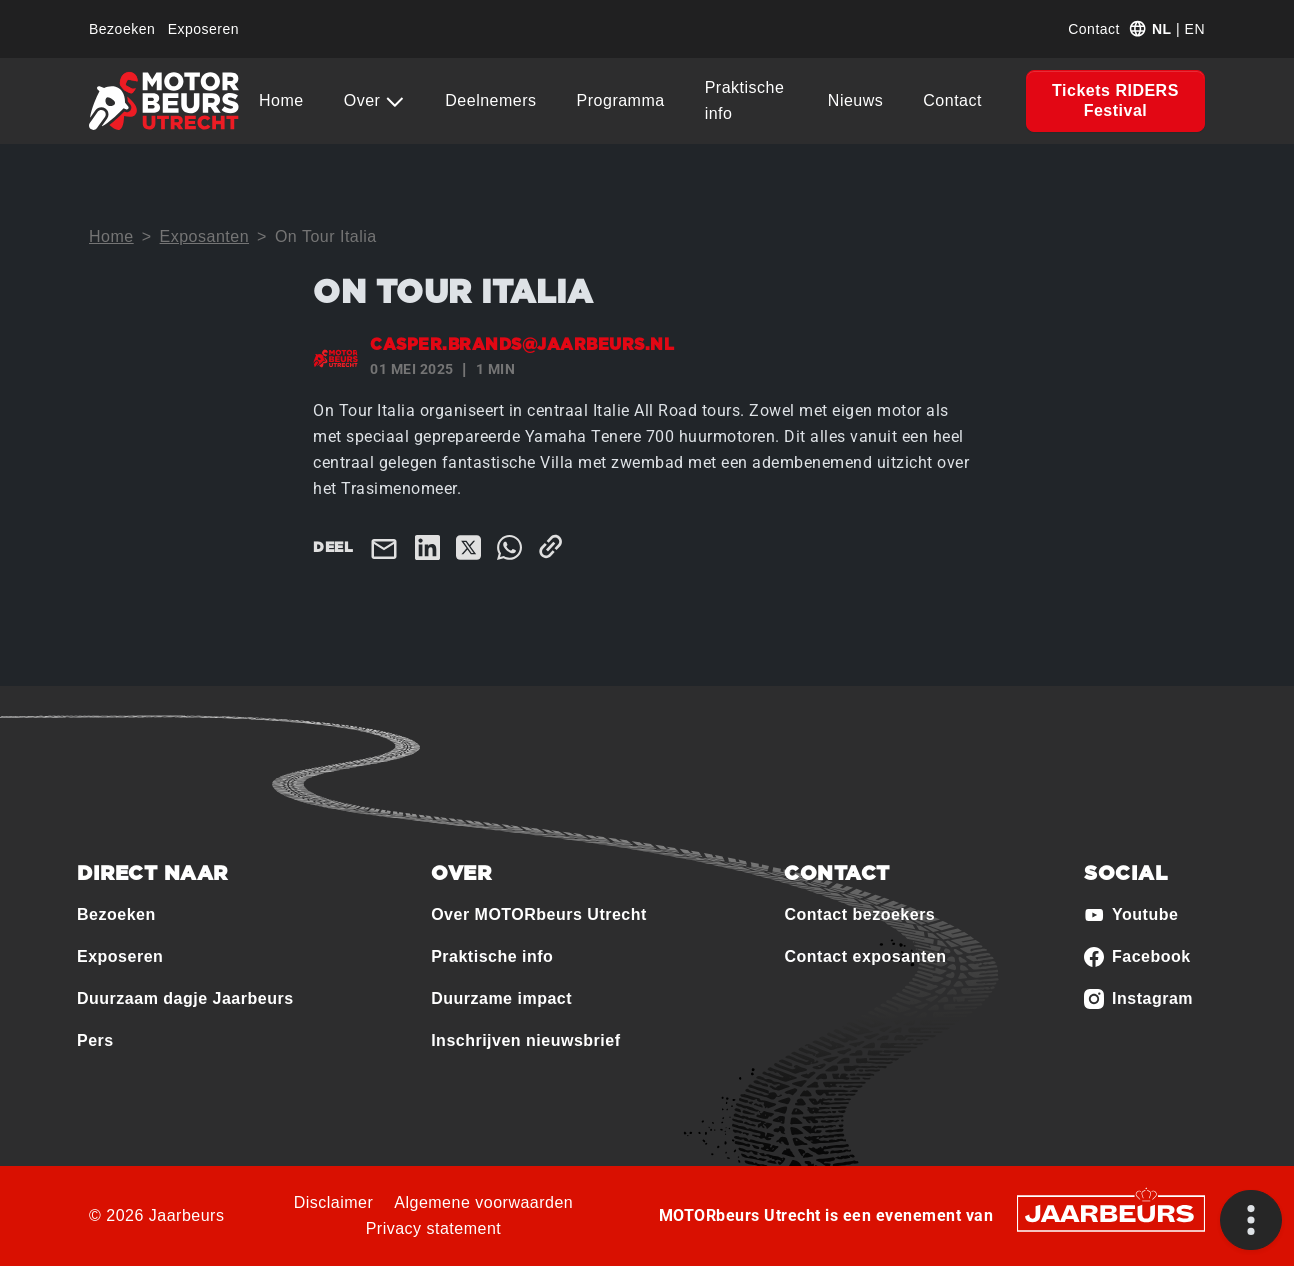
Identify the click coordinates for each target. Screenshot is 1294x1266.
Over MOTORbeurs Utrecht (539, 914)
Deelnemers (490, 100)
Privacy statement (434, 1228)
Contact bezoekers (859, 914)
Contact (1094, 29)
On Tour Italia (326, 236)
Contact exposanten (865, 956)
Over (365, 100)
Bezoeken (122, 29)
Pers (95, 1040)
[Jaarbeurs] (1111, 1211)
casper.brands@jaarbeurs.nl (522, 345)
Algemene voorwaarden (483, 1202)
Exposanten (205, 236)
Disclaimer (334, 1202)
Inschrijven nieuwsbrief (525, 1040)
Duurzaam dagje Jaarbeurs (185, 998)
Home (281, 100)
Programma (621, 100)
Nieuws (855, 100)
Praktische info (745, 100)
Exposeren (203, 29)
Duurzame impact (501, 998)
